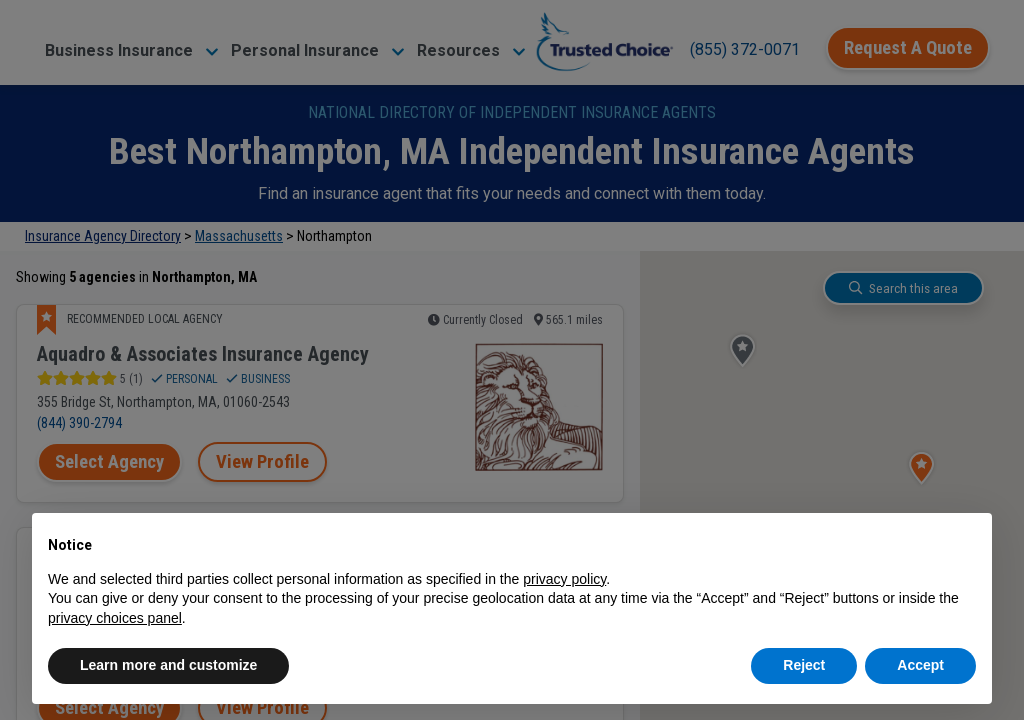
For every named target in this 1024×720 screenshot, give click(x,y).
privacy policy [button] (564, 579)
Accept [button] (920, 665)
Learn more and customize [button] (168, 665)
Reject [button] (804, 665)
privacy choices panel (115, 618)
